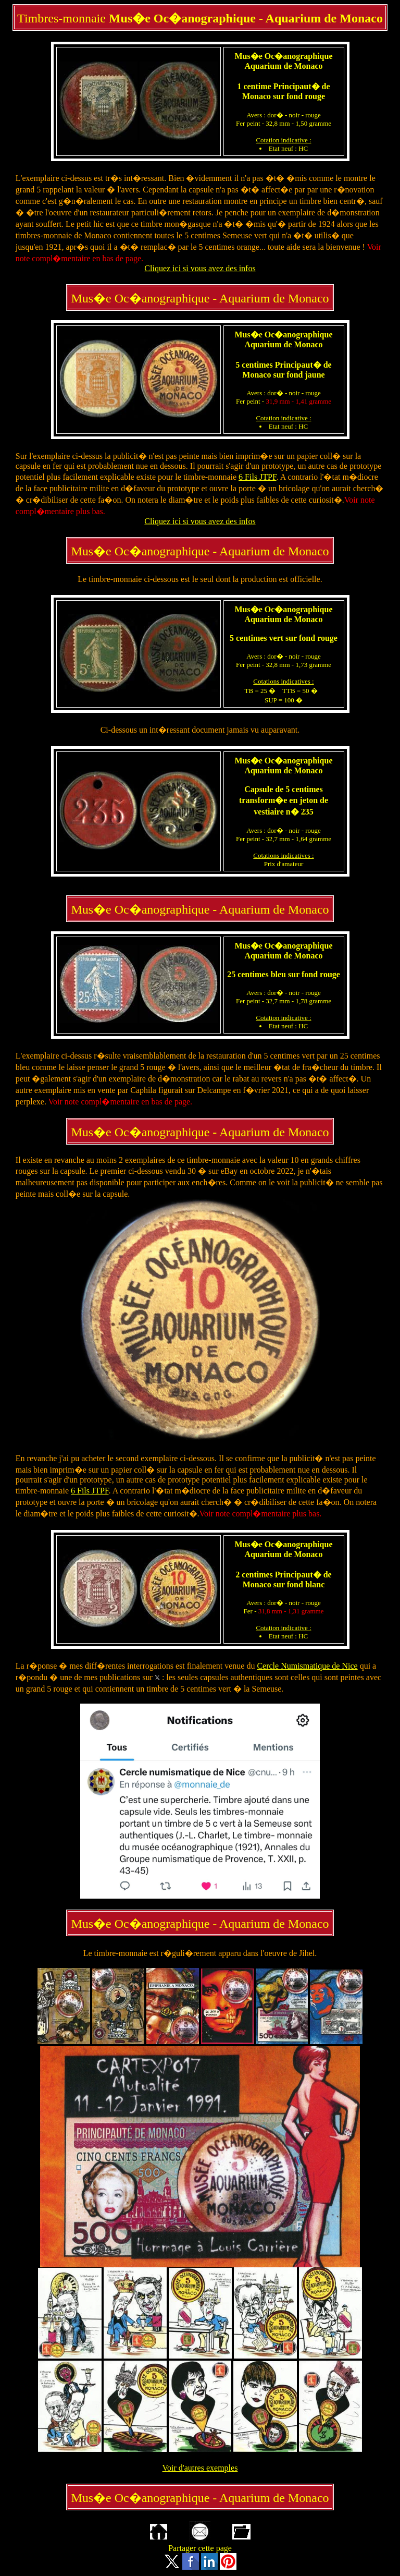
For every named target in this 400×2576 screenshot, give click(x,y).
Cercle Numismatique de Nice (307, 1665)
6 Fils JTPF (258, 476)
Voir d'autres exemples (200, 2467)
